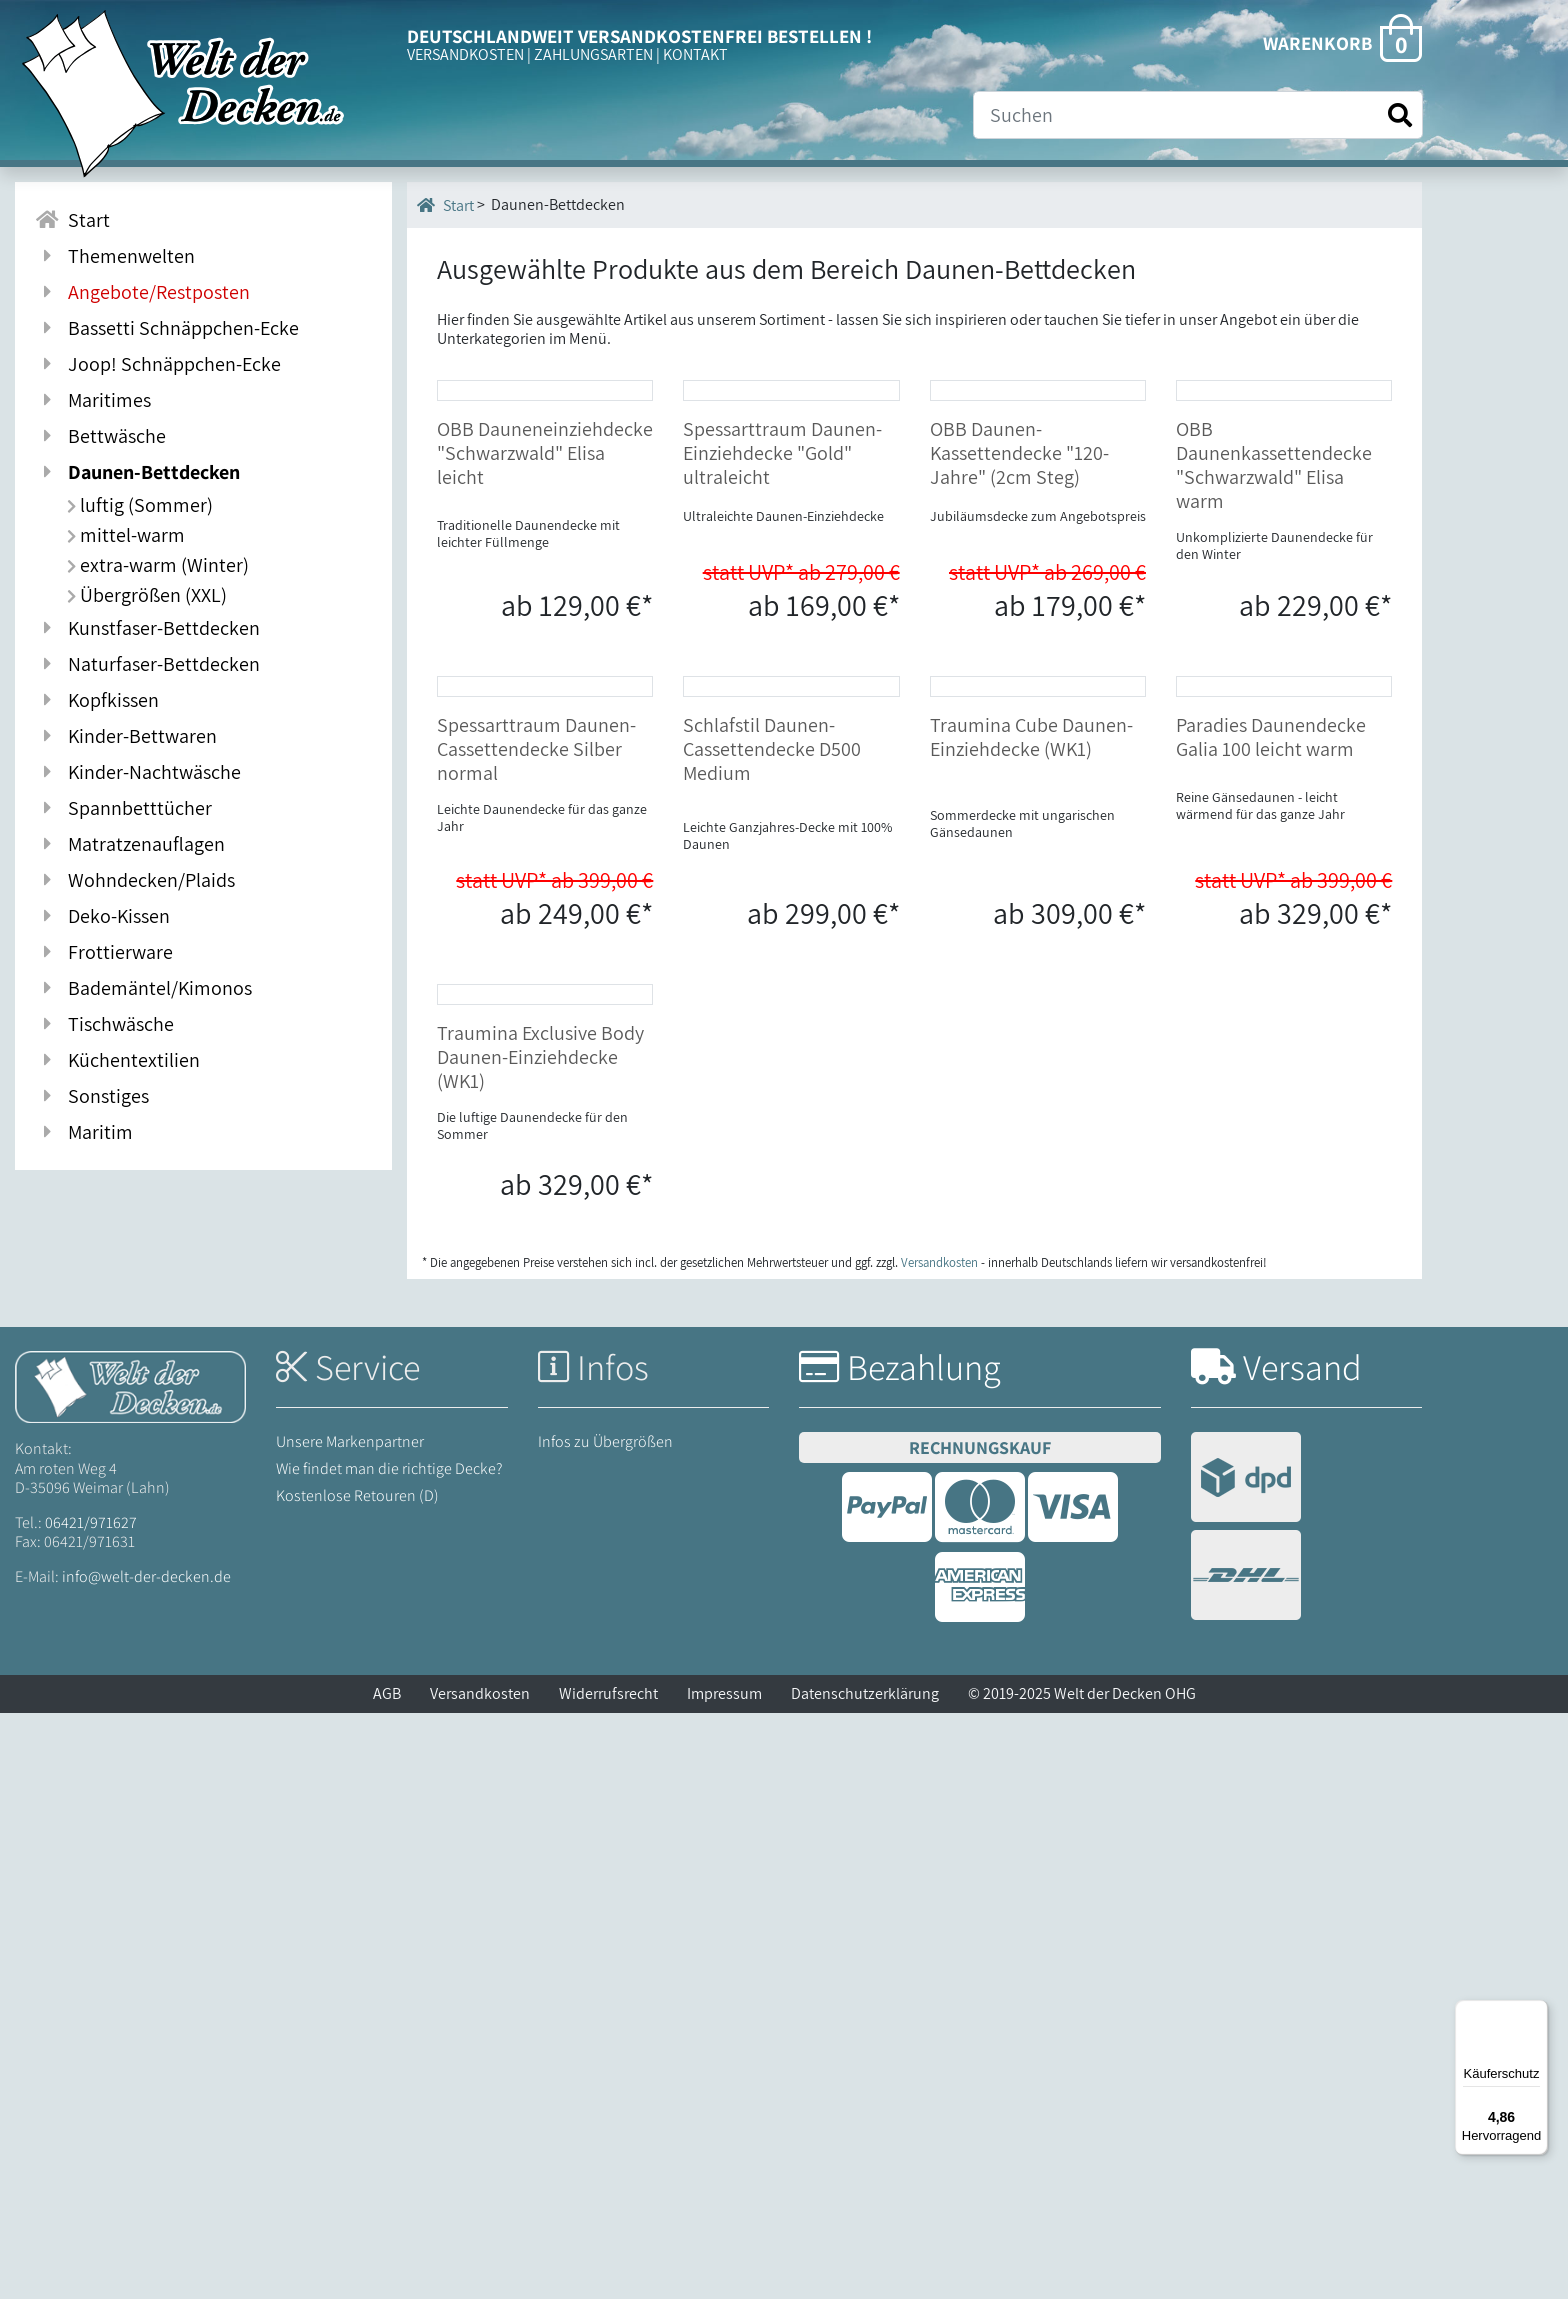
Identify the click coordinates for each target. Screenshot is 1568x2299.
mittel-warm (126, 535)
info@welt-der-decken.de (146, 2162)
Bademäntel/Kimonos (143, 988)
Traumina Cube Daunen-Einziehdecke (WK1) (1031, 1127)
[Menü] (1536, 2012)
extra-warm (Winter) (158, 565)
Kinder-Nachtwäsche (138, 772)
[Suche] (1198, 115)
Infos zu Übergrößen (605, 2026)
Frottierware (104, 952)
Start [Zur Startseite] (72, 220)
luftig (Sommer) (140, 505)
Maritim (84, 1132)
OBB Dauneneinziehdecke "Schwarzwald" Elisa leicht (545, 648)
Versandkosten (480, 2279)
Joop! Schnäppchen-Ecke (158, 364)
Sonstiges (92, 1096)
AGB (387, 2279)
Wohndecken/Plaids (135, 880)
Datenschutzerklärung (865, 2279)
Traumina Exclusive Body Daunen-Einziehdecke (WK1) (540, 1642)
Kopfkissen (97, 700)
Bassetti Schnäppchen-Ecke (167, 328)
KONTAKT (695, 54)
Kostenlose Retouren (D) (357, 2081)
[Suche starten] (1400, 115)
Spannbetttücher (123, 808)
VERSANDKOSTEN (465, 54)
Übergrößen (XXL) (147, 595)
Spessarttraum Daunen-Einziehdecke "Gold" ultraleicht (782, 648)
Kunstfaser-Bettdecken (147, 628)
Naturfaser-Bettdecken (147, 664)
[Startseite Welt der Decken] (130, 1970)
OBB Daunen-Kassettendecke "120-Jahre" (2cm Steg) (1019, 648)
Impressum (724, 2279)
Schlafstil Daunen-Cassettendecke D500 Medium (772, 1139)
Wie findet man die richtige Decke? (389, 2054)
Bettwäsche (100, 436)
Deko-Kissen (102, 916)
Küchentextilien (117, 1060)
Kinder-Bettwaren (126, 736)
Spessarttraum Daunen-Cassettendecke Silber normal (536, 1139)
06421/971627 (91, 2107)
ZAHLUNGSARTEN (593, 54)
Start (445, 205)
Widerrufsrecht (608, 2279)
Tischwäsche (104, 1024)
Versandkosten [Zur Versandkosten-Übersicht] (939, 1848)
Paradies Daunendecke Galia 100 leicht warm (1271, 1127)
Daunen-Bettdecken (137, 472)
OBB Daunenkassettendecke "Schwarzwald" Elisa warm (1274, 660)
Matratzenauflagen (130, 844)
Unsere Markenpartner (350, 2026)
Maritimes (93, 400)
